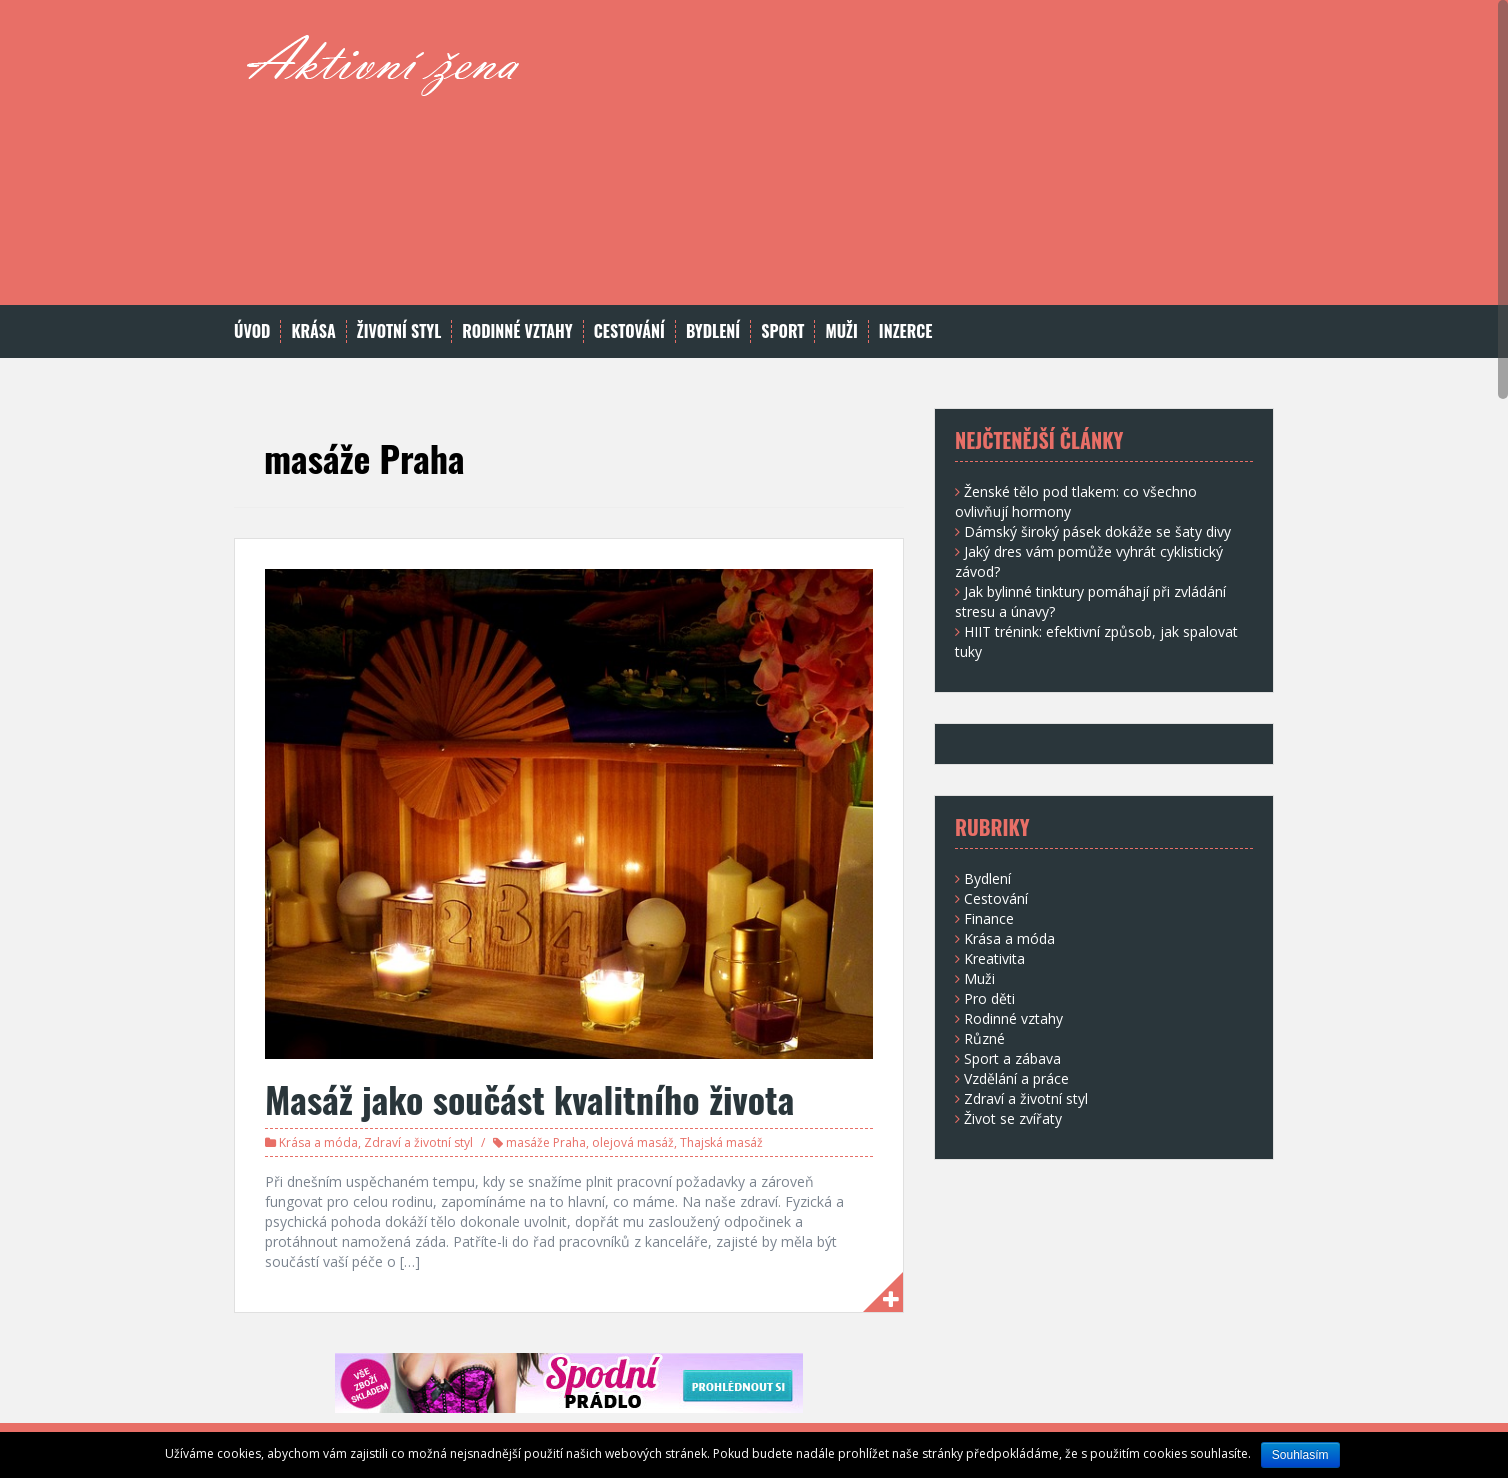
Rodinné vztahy (517, 331)
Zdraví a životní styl (418, 1142)
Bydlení (713, 331)
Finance (989, 918)
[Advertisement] (905, 165)
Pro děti (989, 998)
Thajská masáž (721, 1142)
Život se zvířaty (1013, 1118)
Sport (782, 331)
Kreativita (994, 958)
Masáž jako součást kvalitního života (529, 1098)
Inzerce (906, 331)
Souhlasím (1300, 1455)
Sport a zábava (1012, 1058)
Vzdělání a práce (1016, 1078)
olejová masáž (633, 1142)
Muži (841, 331)
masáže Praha (546, 1142)
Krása (313, 331)
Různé (984, 1038)
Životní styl (399, 331)
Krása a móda (318, 1142)
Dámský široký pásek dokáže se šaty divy (1097, 531)
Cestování (629, 331)
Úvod (252, 331)
